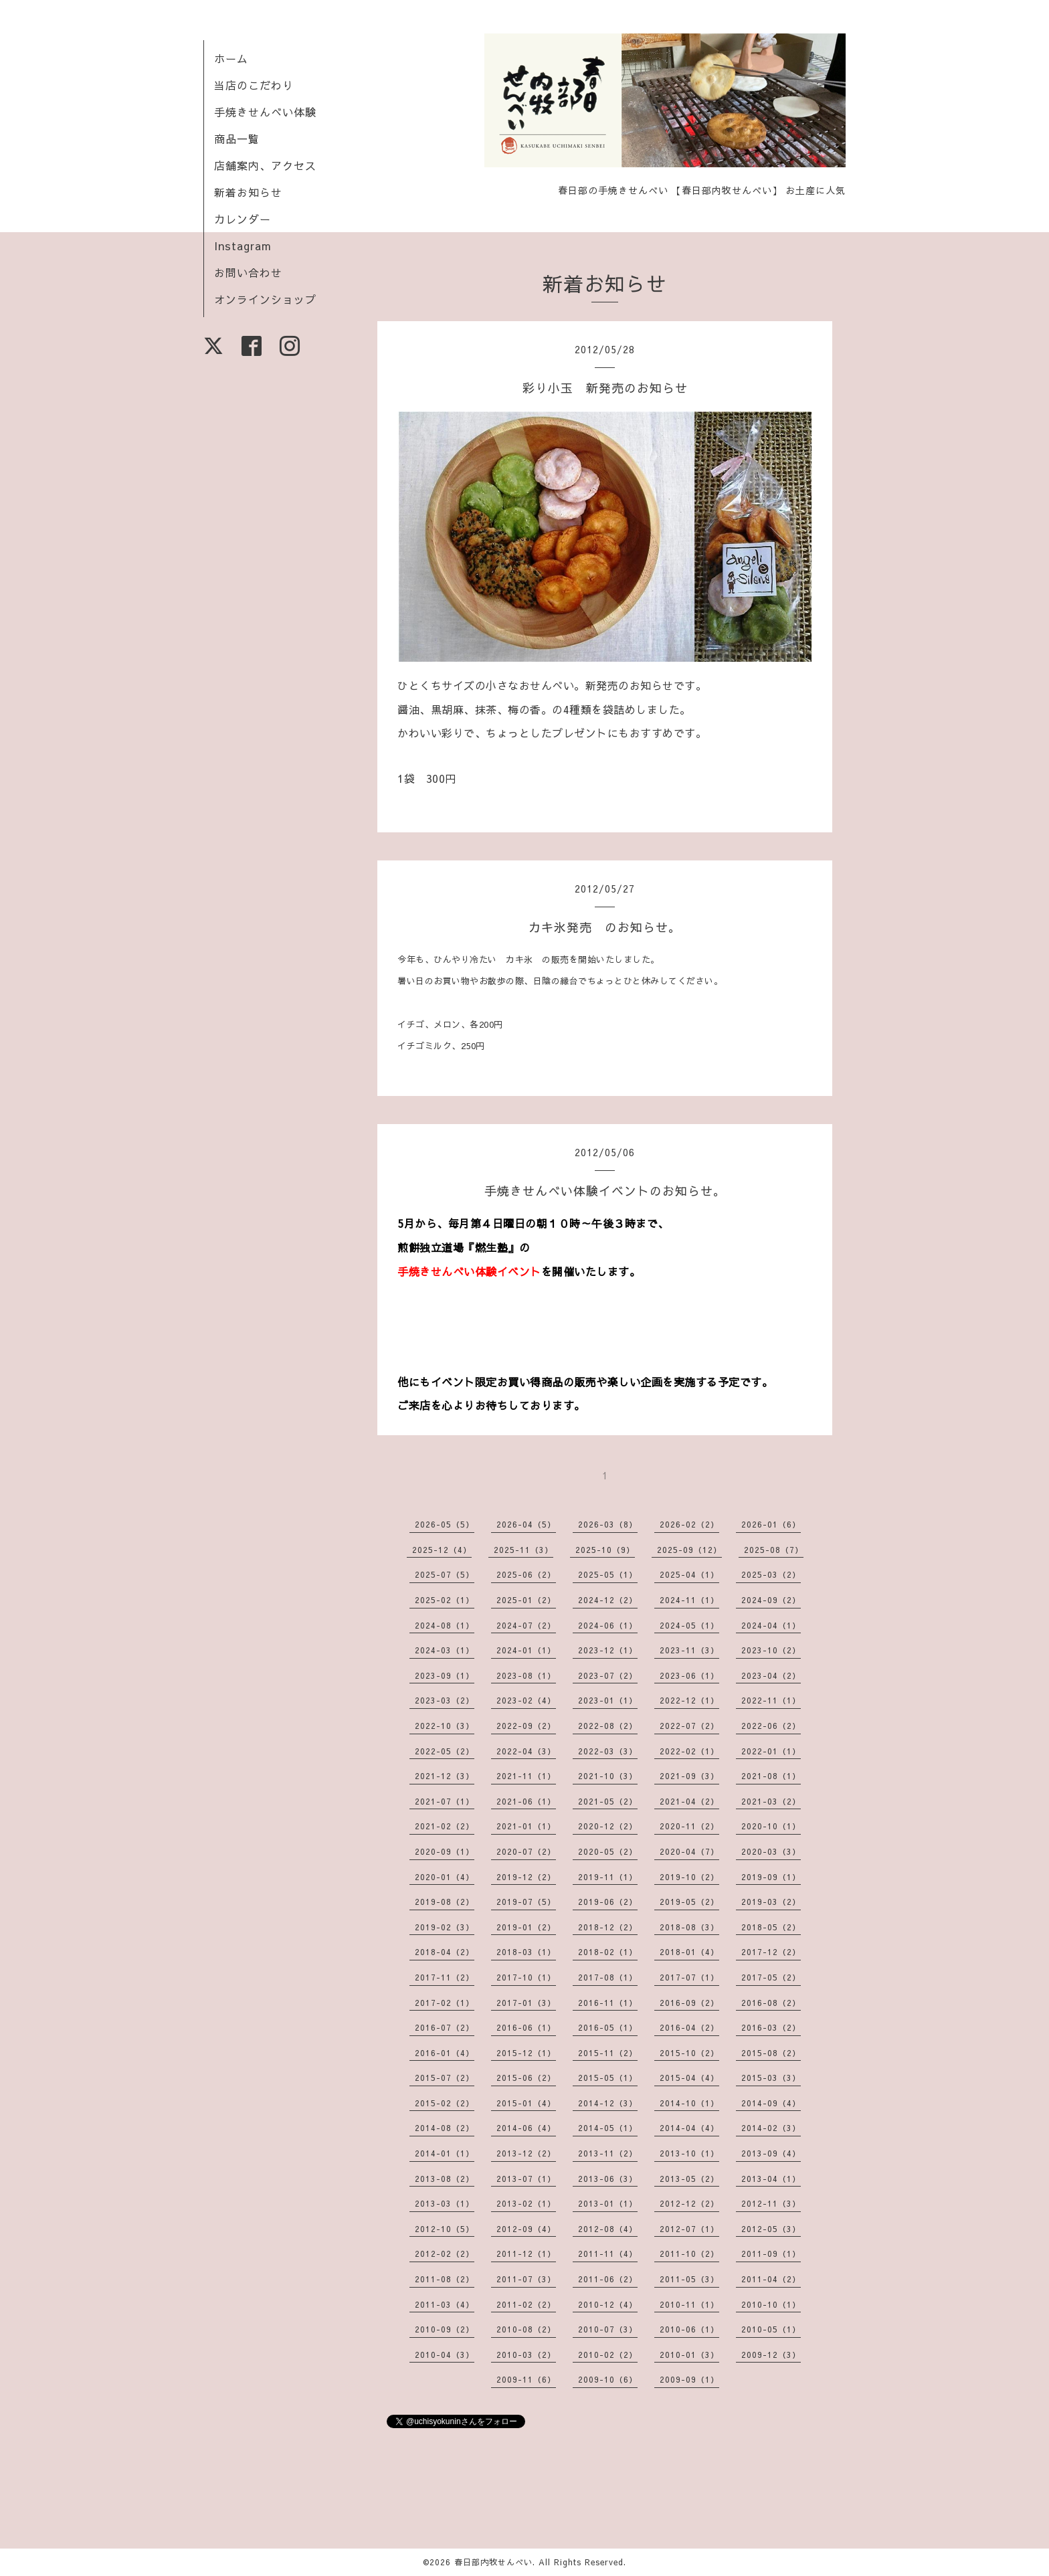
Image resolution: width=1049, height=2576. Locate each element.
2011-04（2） (771, 2279)
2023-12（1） (608, 1650)
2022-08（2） (608, 1725)
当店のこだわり (254, 85)
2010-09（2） (444, 2329)
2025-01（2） (526, 1599)
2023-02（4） (526, 1700)
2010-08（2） (526, 2329)
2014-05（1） (608, 2127)
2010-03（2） (526, 2354)
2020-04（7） (689, 1851)
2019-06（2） (608, 1901)
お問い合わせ (248, 272)
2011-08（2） (444, 2279)
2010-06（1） (689, 2329)
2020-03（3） (771, 1851)
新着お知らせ (248, 192)
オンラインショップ (265, 299)
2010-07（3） (608, 2329)
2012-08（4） (608, 2228)
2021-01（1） (526, 1826)
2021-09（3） (689, 1775)
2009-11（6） (526, 2379)
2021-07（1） (444, 1801)
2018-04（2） (444, 1951)
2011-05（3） (689, 2279)
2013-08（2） (444, 2178)
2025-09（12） (689, 1549)
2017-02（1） (444, 2002)
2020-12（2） (608, 1826)
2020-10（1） (771, 1826)
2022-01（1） (771, 1751)
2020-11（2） (689, 1826)
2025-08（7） (773, 1549)
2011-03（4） (444, 2304)
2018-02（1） (608, 1951)
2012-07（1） (689, 2228)
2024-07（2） (526, 1625)
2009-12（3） (771, 2354)
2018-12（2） (608, 1927)
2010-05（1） (771, 2329)
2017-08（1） (608, 1977)
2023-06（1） (689, 1675)
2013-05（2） (689, 2178)
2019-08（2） (444, 1901)
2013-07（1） (526, 2178)
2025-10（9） (605, 1549)
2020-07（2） (526, 1851)
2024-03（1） (444, 1650)
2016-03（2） (771, 2027)
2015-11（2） (608, 2052)
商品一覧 (237, 138)
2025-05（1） (608, 1574)
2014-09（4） (771, 2103)
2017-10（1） (526, 1977)
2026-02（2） (689, 1524)
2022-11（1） (771, 1700)
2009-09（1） (689, 2379)
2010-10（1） (771, 2304)
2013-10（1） (689, 2153)
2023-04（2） (771, 1675)
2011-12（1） (526, 2253)
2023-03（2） (444, 1700)
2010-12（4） (608, 2304)
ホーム (231, 58)
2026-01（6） (771, 1524)
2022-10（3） (444, 1725)
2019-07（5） (526, 1901)
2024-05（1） (689, 1625)
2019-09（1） (771, 1876)
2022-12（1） (689, 1700)
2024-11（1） (689, 1599)
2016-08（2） (771, 2002)
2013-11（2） (608, 2153)
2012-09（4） (526, 2228)
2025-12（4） (442, 1549)
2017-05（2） (771, 1977)
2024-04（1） (771, 1625)
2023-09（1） (444, 1675)
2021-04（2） (689, 1801)
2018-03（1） (526, 1951)
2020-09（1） (444, 1851)
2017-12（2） (771, 1951)
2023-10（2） (771, 1650)
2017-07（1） (689, 1977)
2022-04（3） (526, 1751)
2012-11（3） (771, 2203)
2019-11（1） (608, 1876)
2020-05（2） (608, 1851)
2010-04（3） (444, 2354)
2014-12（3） (608, 2103)
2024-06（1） (608, 1625)
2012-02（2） (444, 2253)
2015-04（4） (689, 2077)
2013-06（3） (608, 2178)
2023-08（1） (526, 1675)
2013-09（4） (771, 2153)
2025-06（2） (526, 1574)
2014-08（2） (444, 2127)
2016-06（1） (526, 2027)
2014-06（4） (526, 2127)
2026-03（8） (608, 1524)
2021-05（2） (608, 1801)
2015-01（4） (526, 2103)
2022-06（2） (771, 1725)
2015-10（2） (689, 2052)
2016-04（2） (689, 2027)
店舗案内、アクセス (265, 165)
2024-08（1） (444, 1625)
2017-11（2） (444, 1977)
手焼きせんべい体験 (265, 111)
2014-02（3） (771, 2127)
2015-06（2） (526, 2077)
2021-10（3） (608, 1775)
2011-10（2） (689, 2253)
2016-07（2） (444, 2027)
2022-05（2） (444, 1751)
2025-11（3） (523, 1549)
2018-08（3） (689, 1927)
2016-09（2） (689, 2002)
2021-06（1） (526, 1801)
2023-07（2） (608, 1675)
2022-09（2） (526, 1725)
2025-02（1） (444, 1599)
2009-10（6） (608, 2379)
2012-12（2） (689, 2203)
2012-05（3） (771, 2228)
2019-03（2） (771, 1901)
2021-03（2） (771, 1801)
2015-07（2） (444, 2077)
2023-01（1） (608, 1700)
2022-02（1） (689, 1751)
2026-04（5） (526, 1524)
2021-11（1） (526, 1775)
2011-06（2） (608, 2279)
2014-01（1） (444, 2153)
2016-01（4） (444, 2052)
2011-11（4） (608, 2253)
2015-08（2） (771, 2052)
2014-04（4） (689, 2127)
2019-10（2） (689, 1876)
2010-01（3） (689, 2354)
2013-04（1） (771, 2178)
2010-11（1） (689, 2304)
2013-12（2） (526, 2153)
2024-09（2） (771, 1599)
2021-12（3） (444, 1775)
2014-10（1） (689, 2103)
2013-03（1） (444, 2203)
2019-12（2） (526, 1876)
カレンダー (242, 218)
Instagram (243, 245)
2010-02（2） (608, 2354)
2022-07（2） (689, 1725)
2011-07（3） (526, 2279)
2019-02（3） (444, 1927)
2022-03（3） (608, 1751)
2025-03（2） (771, 1574)
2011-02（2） (526, 2304)
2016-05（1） (608, 2027)
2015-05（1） (608, 2077)
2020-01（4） (444, 1876)
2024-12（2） (608, 1599)
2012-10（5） (444, 2228)
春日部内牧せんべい (493, 2562)
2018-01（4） (689, 1951)
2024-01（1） (526, 1650)
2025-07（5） (444, 1574)
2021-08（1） (771, 1775)
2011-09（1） (771, 2253)
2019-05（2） (689, 1901)
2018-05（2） (771, 1927)
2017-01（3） (526, 2002)
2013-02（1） (526, 2203)
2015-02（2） (444, 2103)
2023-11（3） (689, 1650)
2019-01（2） (526, 1927)
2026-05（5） (444, 1524)
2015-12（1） (526, 2052)
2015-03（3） (771, 2077)
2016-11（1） (608, 2002)
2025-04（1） (689, 1574)
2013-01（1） (608, 2203)
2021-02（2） (444, 1826)
